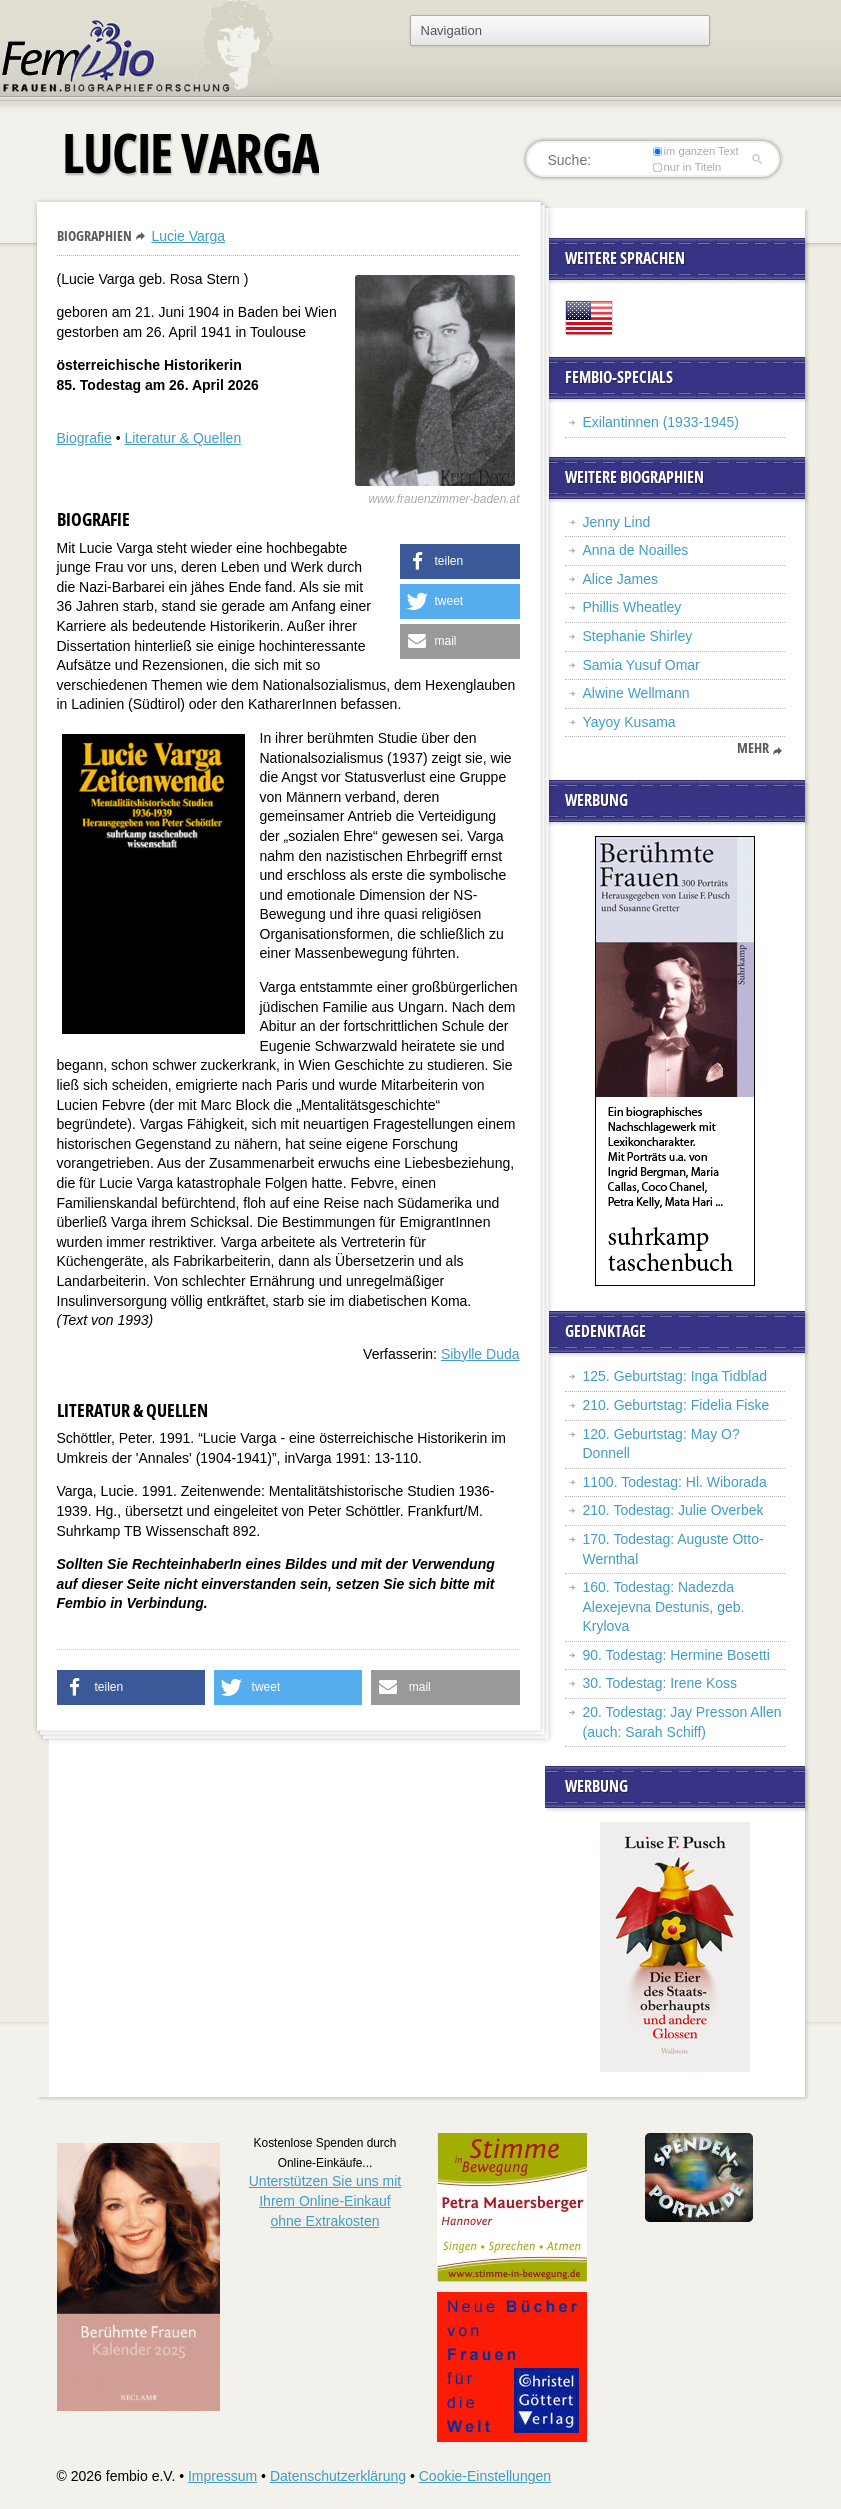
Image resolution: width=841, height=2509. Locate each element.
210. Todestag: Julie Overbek (673, 1510)
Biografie (84, 438)
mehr (753, 748)
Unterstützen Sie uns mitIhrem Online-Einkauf (325, 2200)
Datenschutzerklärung (338, 2476)
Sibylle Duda (480, 1354)
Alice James (620, 579)
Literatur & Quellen (182, 438)
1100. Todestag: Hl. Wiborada (675, 1482)
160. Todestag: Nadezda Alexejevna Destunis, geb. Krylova (664, 1606)
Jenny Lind (617, 522)
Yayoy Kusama (629, 722)
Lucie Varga (188, 236)
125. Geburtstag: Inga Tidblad (675, 1376)
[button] (460, 561)
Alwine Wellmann (636, 693)
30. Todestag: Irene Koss (660, 1683)
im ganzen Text (695, 151)
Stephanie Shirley (640, 636)
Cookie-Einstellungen (485, 2476)
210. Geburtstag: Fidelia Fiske (676, 1405)
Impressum (222, 2476)
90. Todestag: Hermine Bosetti (676, 1655)
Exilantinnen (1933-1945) (661, 422)
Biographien (94, 235)
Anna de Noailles (636, 550)
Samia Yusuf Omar (641, 665)
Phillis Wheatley (632, 607)
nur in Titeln (686, 167)
